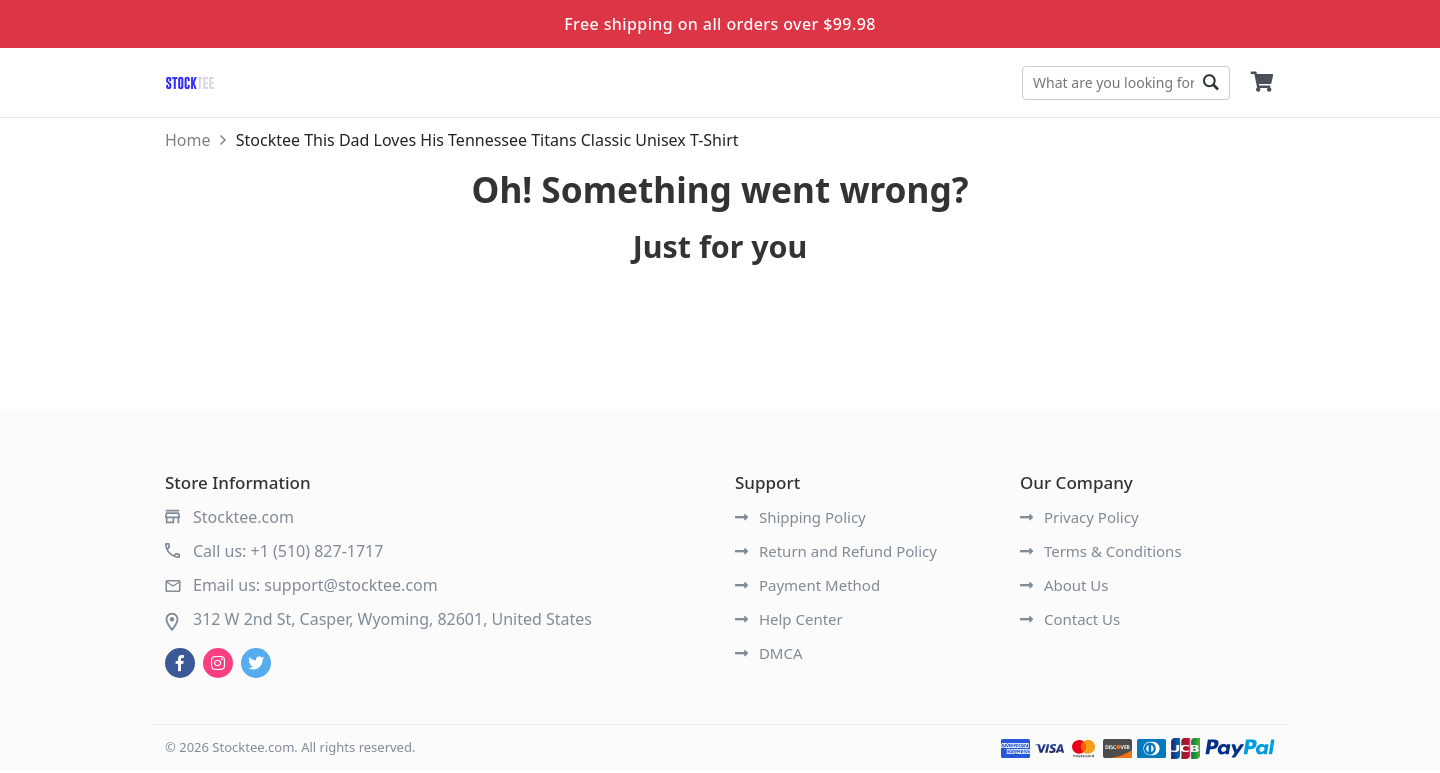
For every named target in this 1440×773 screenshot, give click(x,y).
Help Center (789, 622)
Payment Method (807, 588)
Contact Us (1070, 622)
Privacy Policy (1079, 520)
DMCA (769, 656)
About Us (1064, 588)
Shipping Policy (800, 520)
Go (1210, 83)
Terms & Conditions (1101, 554)
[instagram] (218, 666)
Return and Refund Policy (836, 554)
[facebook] (180, 666)
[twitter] (256, 666)
